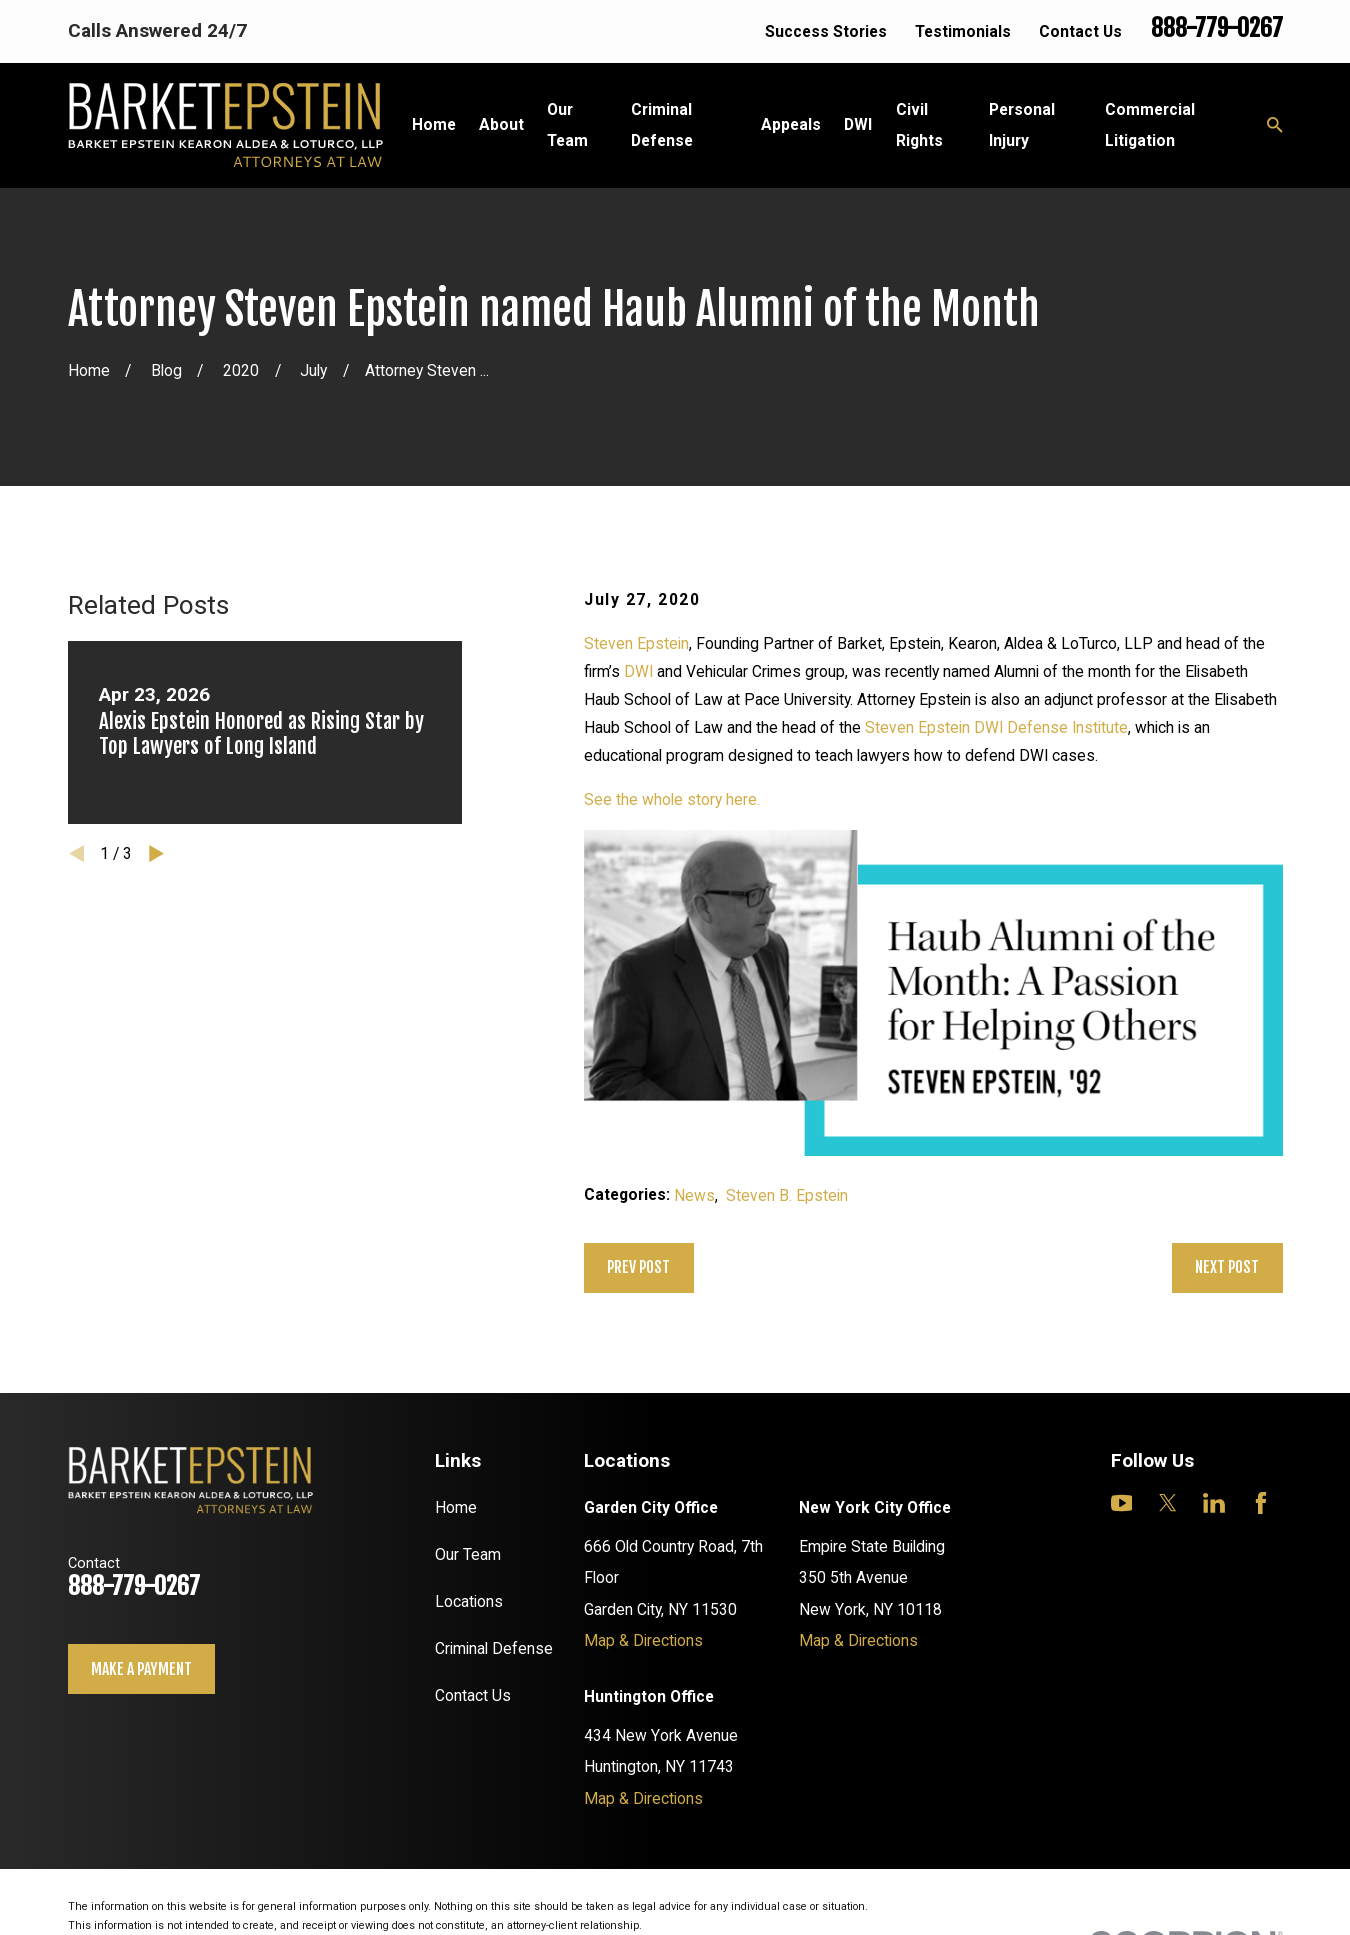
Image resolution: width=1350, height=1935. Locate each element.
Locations (469, 1601)
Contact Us (1080, 31)
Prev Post (638, 1267)
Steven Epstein (636, 643)
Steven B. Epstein (787, 1195)
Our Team (468, 1554)
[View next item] (156, 853)
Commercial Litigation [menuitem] (1150, 125)
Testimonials (963, 31)
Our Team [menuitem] (567, 125)
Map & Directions (643, 1640)
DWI (638, 671)
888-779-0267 (1217, 28)
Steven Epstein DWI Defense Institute (996, 727)
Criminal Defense (494, 1648)
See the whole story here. (672, 799)
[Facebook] (1261, 1503)
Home (456, 1507)
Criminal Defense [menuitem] (662, 125)
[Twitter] (1168, 1503)
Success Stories (826, 31)
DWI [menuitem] (858, 124)
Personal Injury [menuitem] (1022, 125)
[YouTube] (1122, 1503)
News (694, 1195)
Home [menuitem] (434, 124)
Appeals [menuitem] (791, 124)
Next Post (1227, 1267)
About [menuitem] (501, 124)
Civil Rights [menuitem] (919, 125)
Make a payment (141, 1669)
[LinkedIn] (1214, 1503)
